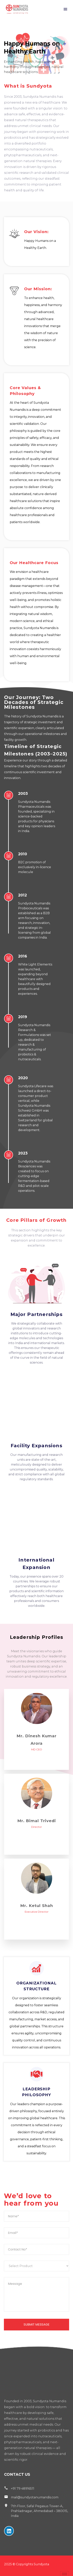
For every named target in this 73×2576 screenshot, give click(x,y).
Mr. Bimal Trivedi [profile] (36, 1799)
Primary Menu (65, 9)
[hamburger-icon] (64, 2553)
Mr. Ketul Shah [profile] (36, 1884)
